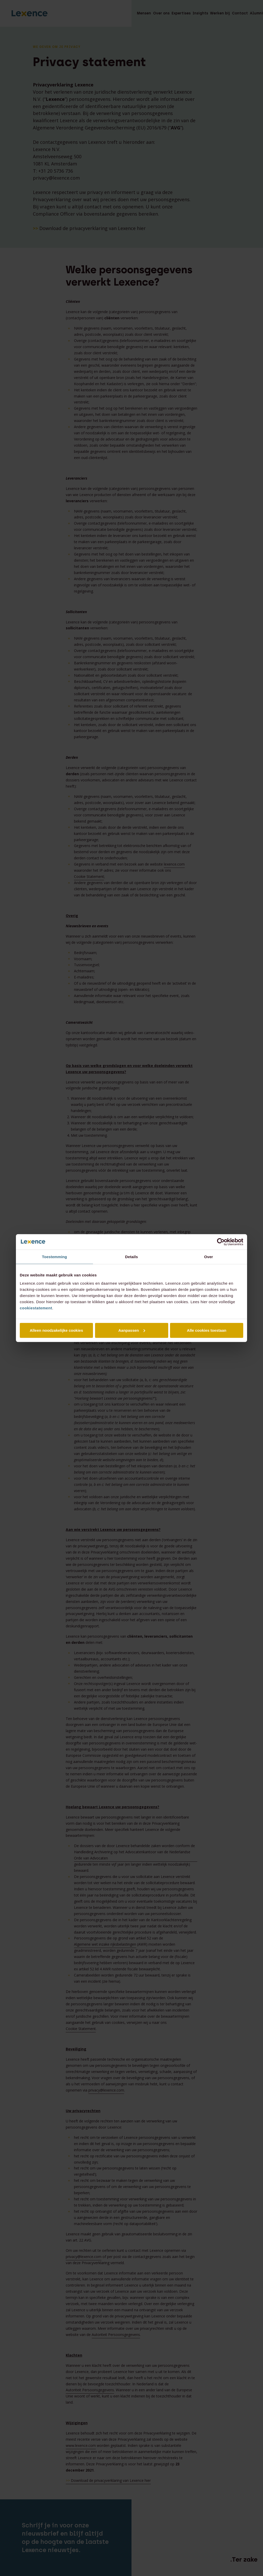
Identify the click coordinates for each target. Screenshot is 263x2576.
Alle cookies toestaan (206, 1330)
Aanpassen (131, 1330)
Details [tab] (131, 1257)
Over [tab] (208, 1257)
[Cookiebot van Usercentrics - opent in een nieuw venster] (220, 1242)
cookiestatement (36, 1307)
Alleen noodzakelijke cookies (56, 1330)
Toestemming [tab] (54, 1257)
